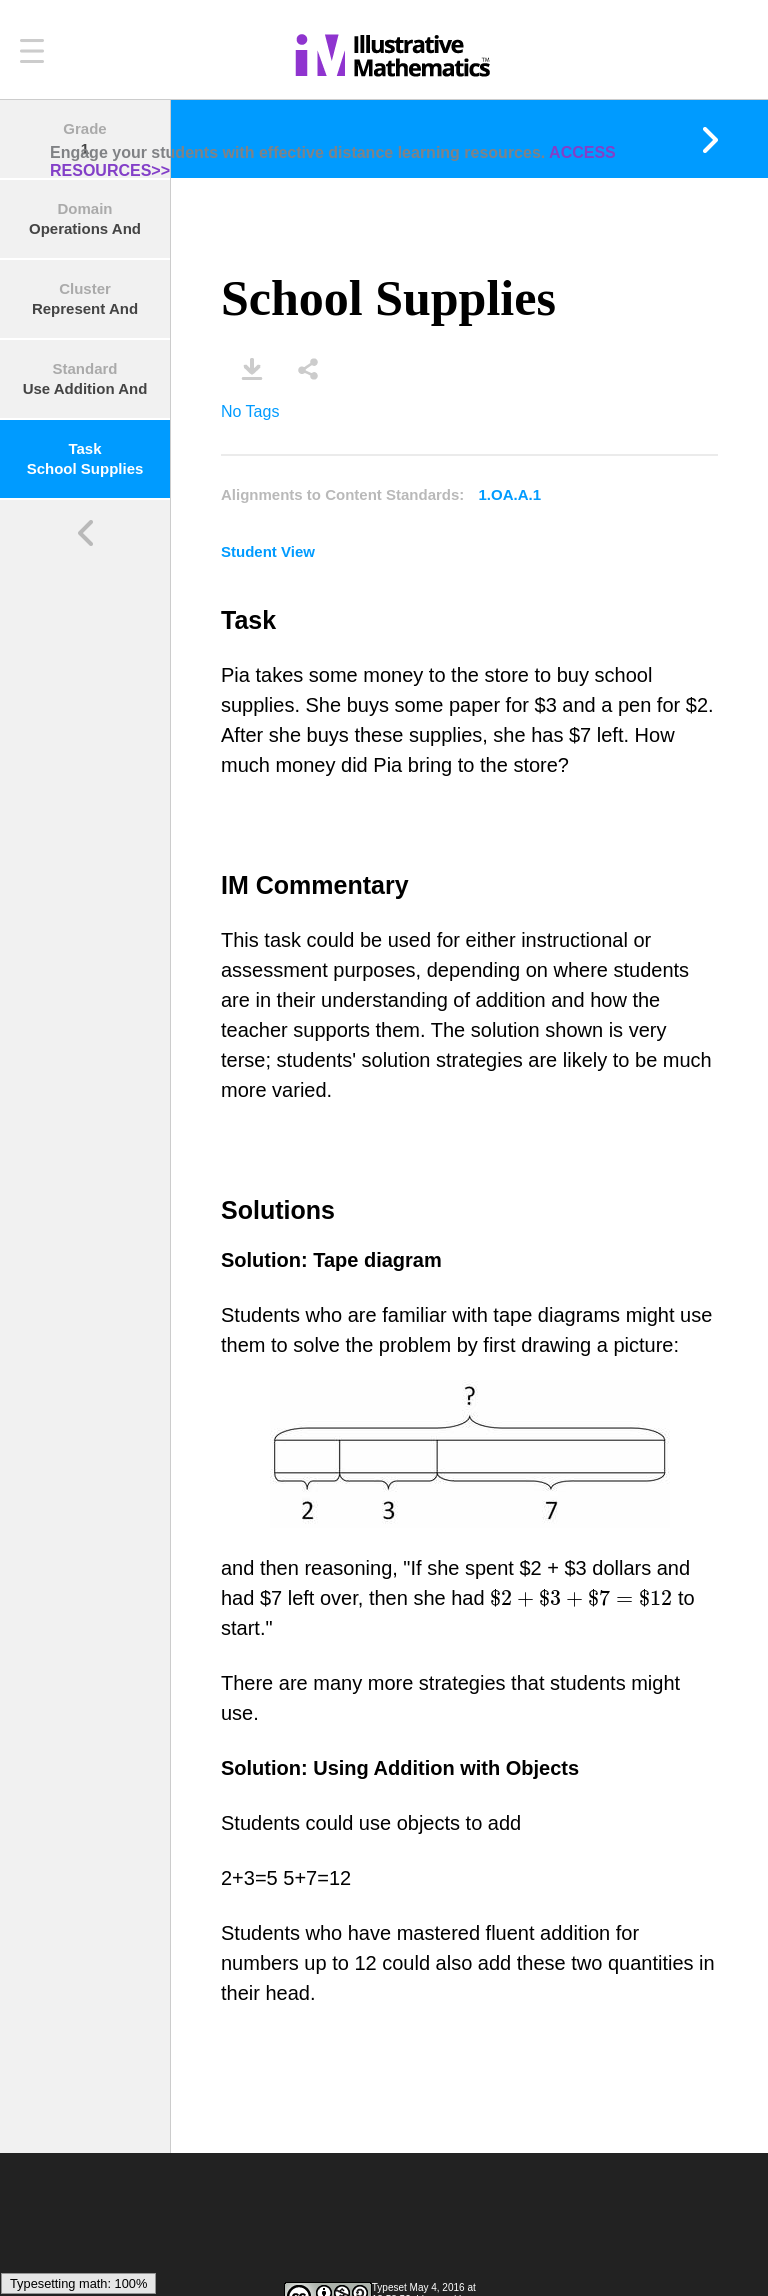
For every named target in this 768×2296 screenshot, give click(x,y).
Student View (268, 551)
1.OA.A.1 (510, 494)
